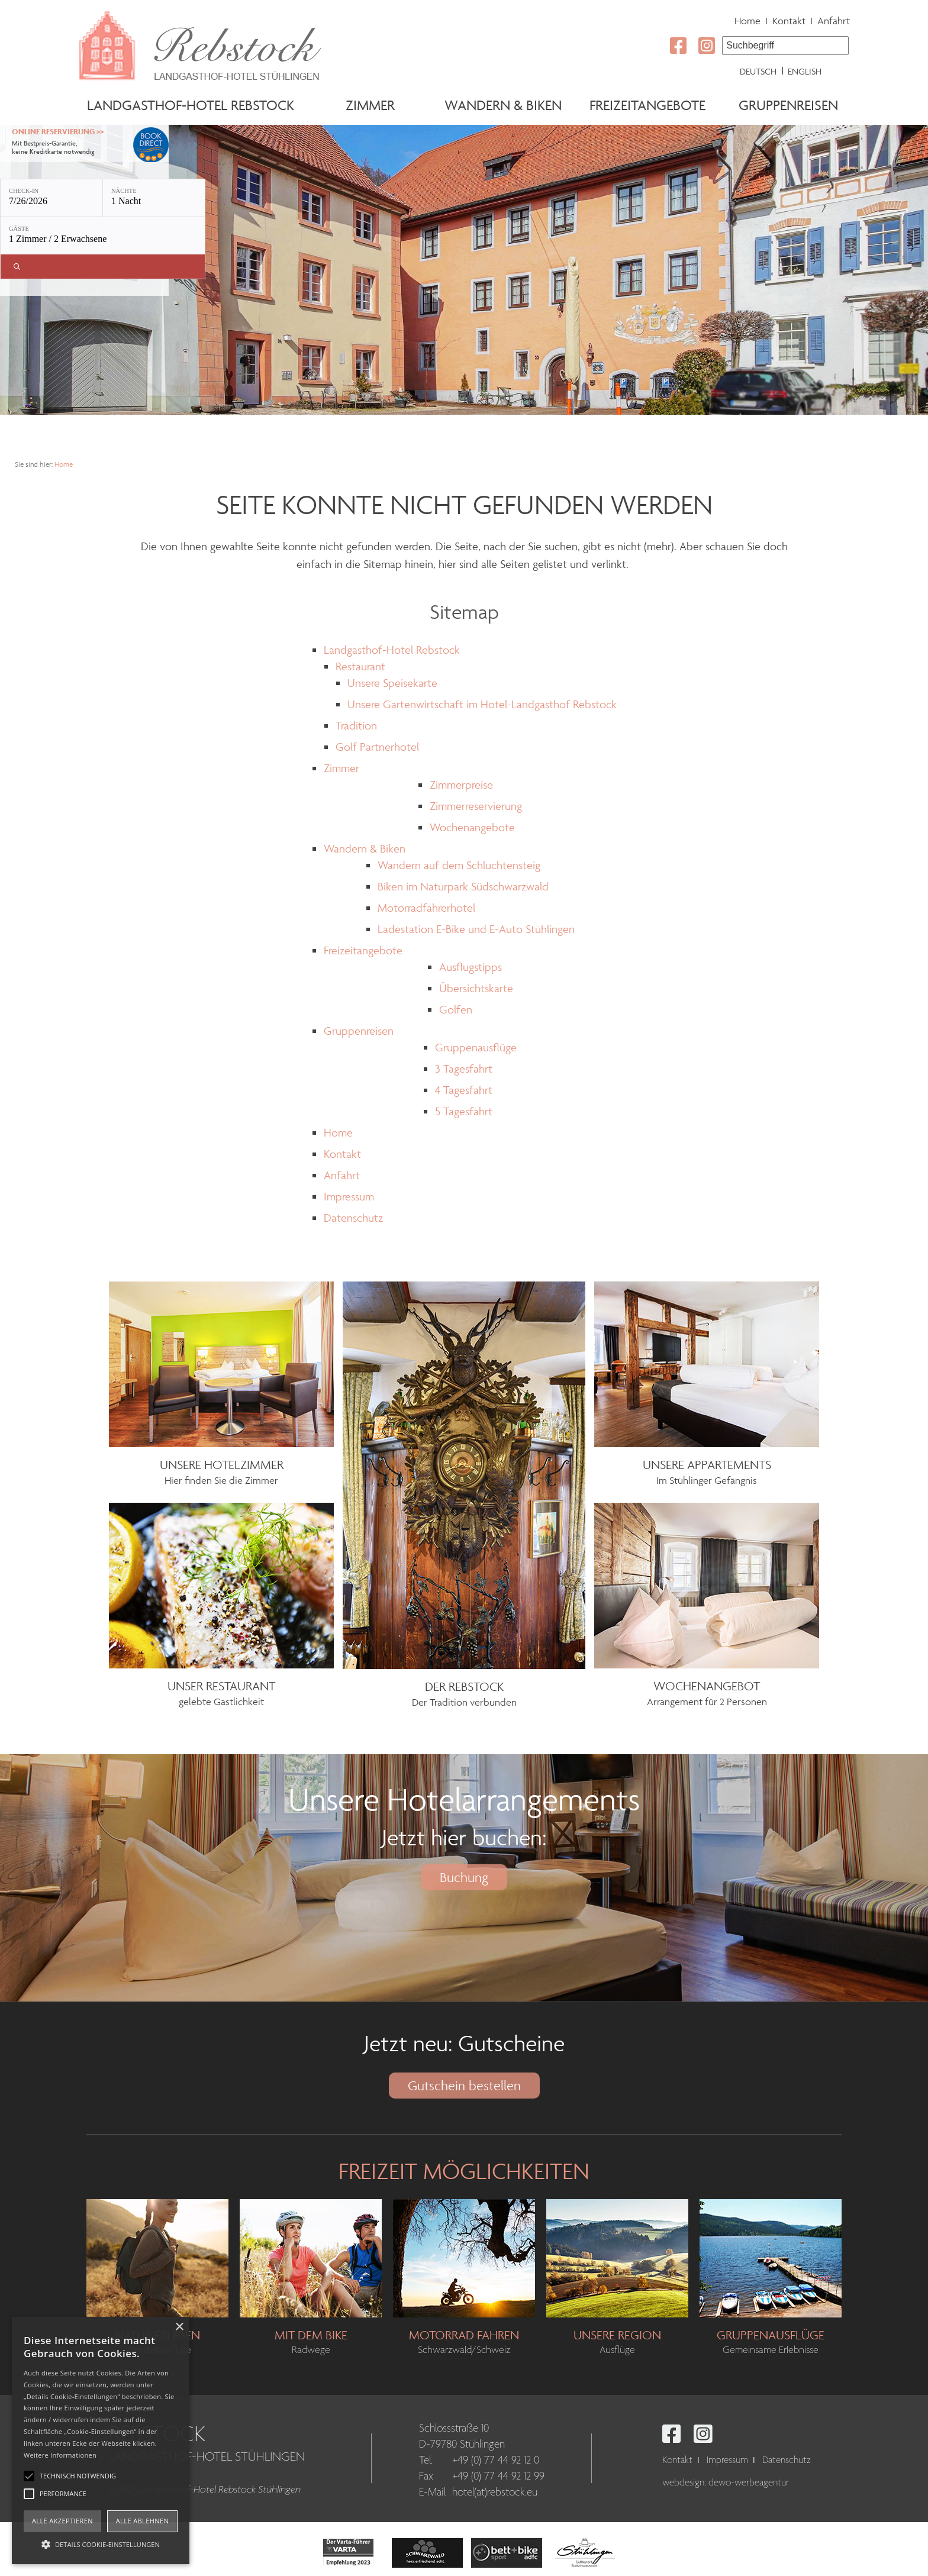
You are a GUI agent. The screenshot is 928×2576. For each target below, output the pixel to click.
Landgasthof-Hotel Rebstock (190, 105)
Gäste (19, 228)
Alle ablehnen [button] (142, 2520)
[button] (101, 2543)
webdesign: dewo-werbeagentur (725, 2483)
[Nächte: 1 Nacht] (154, 198)
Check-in (23, 191)
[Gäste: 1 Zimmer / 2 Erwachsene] (103, 235)
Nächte (124, 191)
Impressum (727, 2460)
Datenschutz (786, 2460)
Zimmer (370, 105)
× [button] (179, 2327)
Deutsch (758, 71)
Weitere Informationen (60, 2455)
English (804, 71)
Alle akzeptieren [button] (62, 2520)
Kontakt (788, 21)
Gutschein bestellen (464, 2085)
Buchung (464, 1877)
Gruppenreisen (788, 105)
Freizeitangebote (647, 105)
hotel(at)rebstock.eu (494, 2492)
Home (747, 21)
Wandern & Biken (503, 105)
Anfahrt (833, 21)
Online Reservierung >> (58, 132)
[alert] (100, 2440)
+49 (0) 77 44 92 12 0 (495, 2460)
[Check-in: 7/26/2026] (51, 198)
